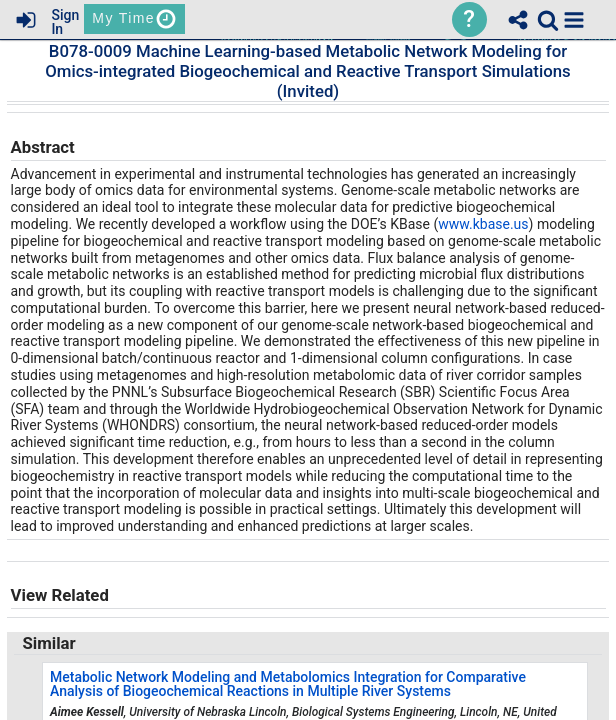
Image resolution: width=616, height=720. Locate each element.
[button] (574, 20)
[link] (548, 20)
